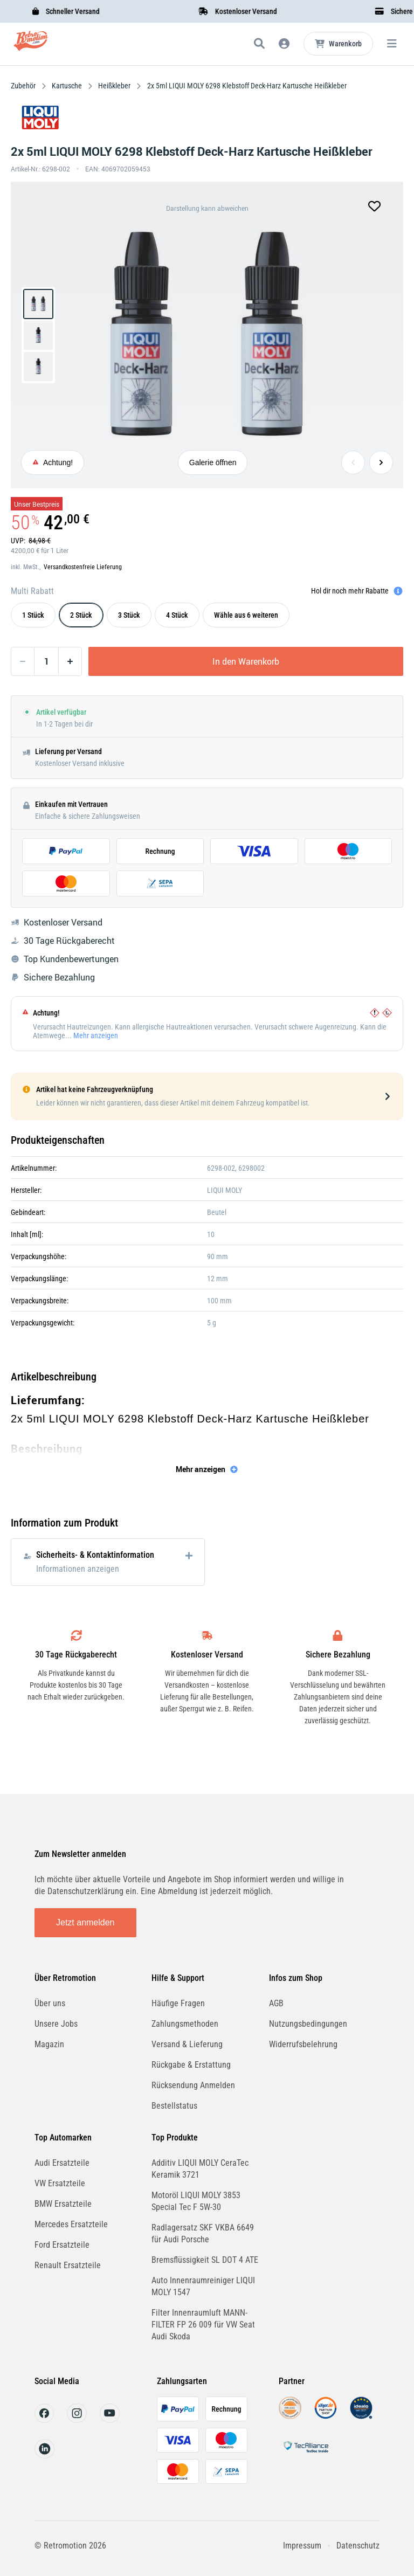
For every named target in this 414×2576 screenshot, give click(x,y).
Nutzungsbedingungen (308, 2024)
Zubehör (24, 85)
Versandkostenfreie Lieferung (83, 567)
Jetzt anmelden (85, 1922)
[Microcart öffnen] (338, 44)
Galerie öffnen (213, 462)
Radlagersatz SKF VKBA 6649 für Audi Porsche (202, 2233)
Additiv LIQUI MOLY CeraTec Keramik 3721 (200, 2169)
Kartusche (67, 85)
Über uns (49, 2003)
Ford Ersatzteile (61, 2245)
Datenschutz (358, 2545)
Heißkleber (114, 85)
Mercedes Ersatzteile (71, 2224)
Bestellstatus (174, 2106)
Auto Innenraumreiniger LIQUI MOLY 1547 (203, 2286)
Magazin (49, 2044)
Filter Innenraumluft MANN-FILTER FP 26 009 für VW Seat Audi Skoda (203, 2325)
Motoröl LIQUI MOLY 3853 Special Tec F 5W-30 (195, 2201)
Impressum (302, 2545)
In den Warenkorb (245, 661)
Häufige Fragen (178, 2003)
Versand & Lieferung (187, 2044)
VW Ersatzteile (59, 2183)
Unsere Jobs (56, 2024)
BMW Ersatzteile (63, 2204)
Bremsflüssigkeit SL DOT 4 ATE (204, 2260)
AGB (276, 2003)
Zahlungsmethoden (184, 2024)
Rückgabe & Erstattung (191, 2065)
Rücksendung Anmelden (193, 2085)
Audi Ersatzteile (61, 2163)
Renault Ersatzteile (67, 2265)
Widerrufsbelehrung (303, 2044)
